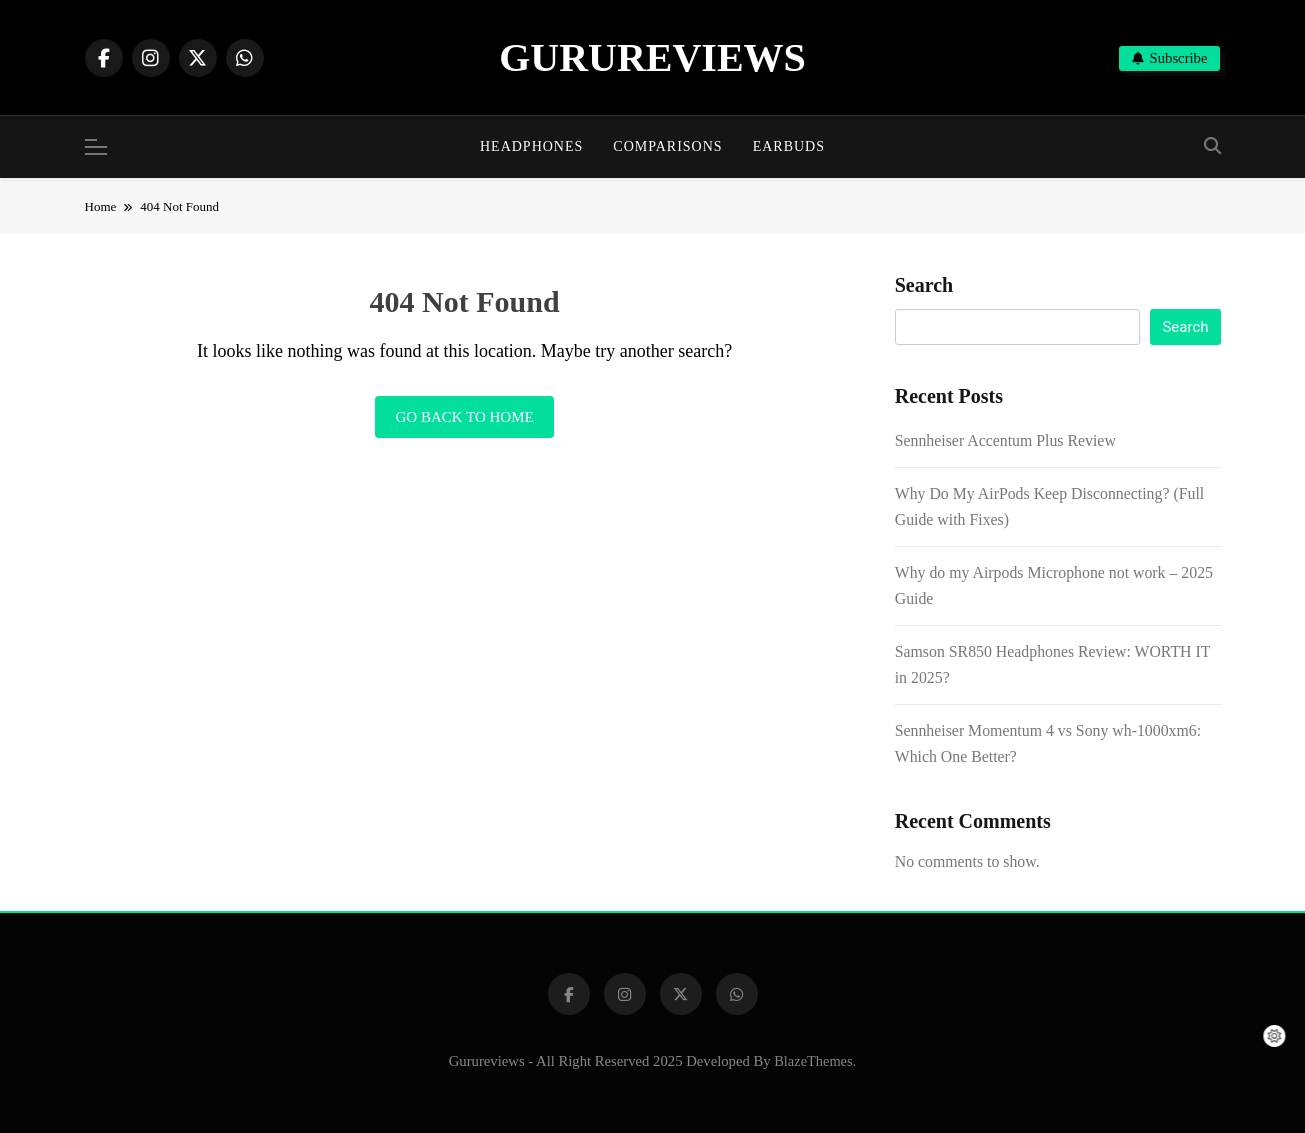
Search (924, 285)
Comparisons (667, 146)
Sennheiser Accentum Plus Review (1005, 440)
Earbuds (789, 146)
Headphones (531, 146)
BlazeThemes (813, 1061)
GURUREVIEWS (652, 57)
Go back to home (464, 417)
